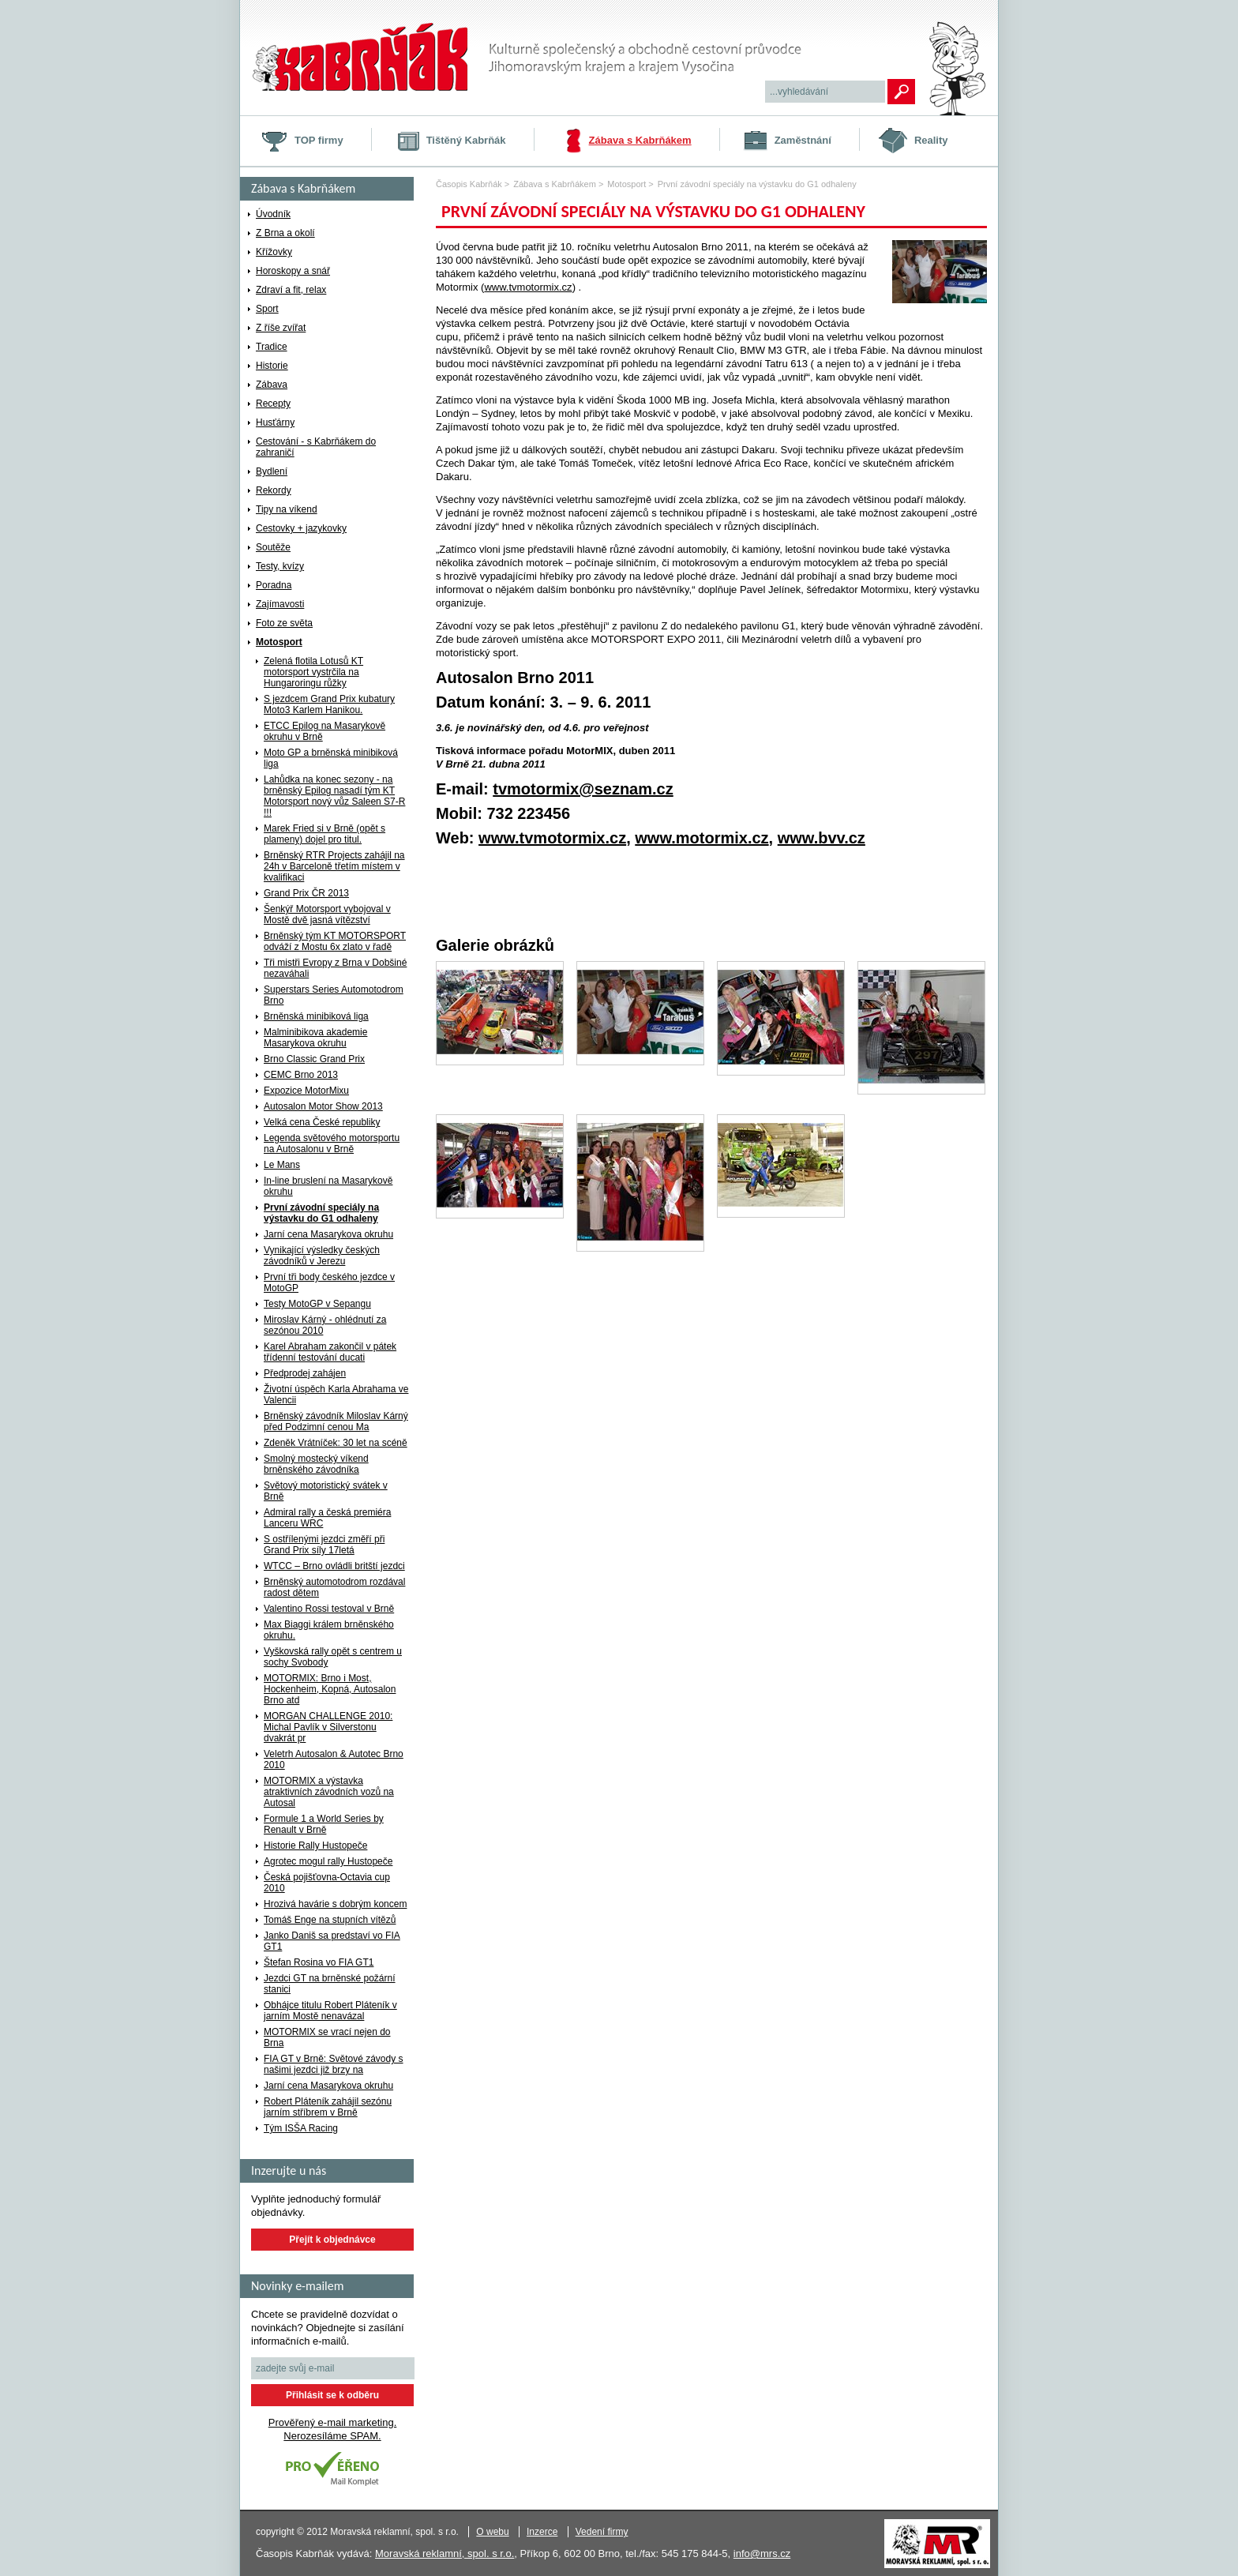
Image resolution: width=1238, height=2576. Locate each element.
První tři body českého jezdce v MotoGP (329, 1282)
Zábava (271, 384)
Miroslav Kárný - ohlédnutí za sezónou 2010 (325, 1325)
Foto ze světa (284, 623)
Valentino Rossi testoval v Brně (329, 1608)
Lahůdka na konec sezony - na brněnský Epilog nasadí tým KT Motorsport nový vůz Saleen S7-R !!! (334, 796)
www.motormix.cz (701, 838)
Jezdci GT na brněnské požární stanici (330, 1984)
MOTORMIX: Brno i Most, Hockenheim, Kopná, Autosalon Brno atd (330, 1689)
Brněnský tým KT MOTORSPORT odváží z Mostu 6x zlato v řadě (335, 941)
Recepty (273, 403)
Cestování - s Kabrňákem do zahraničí (316, 447)
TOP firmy (318, 140)
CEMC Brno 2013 (301, 1074)
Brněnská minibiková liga (316, 1016)
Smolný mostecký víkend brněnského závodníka (316, 1464)
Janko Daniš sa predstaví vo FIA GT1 (332, 1941)
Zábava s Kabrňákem (640, 140)
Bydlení (271, 471)
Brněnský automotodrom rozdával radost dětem (334, 1587)
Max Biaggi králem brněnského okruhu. (329, 1630)
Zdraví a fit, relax (291, 289)
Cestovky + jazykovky (301, 528)
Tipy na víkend (286, 509)
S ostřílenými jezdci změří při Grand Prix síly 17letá (324, 1545)
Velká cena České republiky (322, 1122)
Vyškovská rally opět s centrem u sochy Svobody (333, 1657)
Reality (931, 140)
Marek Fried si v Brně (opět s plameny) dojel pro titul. (324, 834)
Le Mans (282, 1164)
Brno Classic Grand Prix (314, 1059)
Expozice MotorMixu (306, 1090)
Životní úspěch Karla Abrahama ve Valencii (336, 1395)
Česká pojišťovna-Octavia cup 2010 (327, 1883)
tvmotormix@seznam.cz (583, 789)
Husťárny (275, 422)
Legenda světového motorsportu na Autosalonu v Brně (332, 1143)
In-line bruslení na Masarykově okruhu (328, 1186)
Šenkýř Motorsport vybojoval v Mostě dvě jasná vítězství (327, 914)
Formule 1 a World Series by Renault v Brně (324, 1824)
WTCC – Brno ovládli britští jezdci (334, 1566)
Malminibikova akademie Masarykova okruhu (315, 1038)
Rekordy (273, 490)
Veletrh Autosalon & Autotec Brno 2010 (333, 1759)
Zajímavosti (280, 604)
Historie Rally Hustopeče (315, 1845)
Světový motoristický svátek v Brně (326, 1491)
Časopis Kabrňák (469, 184)
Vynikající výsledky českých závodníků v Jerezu (322, 1256)
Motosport (279, 642)
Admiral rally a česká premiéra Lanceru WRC (327, 1518)
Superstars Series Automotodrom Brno (333, 995)
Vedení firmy (602, 2531)
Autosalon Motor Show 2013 (323, 1106)
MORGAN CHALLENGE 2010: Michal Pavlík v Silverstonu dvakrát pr (328, 1727)
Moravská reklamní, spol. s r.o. (444, 2553)
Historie (272, 365)
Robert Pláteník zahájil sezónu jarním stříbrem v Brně (328, 2107)
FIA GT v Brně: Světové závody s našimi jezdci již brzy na (333, 2064)
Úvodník (273, 214)
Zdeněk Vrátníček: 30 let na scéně (335, 1442)
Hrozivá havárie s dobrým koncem (335, 1903)
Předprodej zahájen (305, 1373)
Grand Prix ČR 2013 (306, 893)
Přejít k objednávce (332, 2239)
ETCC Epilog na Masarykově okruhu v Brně (324, 731)
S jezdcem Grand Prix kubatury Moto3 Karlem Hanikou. (329, 704)
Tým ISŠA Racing (301, 2128)
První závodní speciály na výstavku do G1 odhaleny (321, 1213)
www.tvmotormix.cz (528, 287)
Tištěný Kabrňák (466, 140)
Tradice (271, 346)
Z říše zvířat (281, 327)
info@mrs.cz (761, 2553)
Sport (267, 308)
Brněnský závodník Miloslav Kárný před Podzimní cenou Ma (336, 1421)
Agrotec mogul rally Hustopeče (328, 1861)
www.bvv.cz (821, 838)
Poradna (273, 585)
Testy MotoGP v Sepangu (317, 1303)
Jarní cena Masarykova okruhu (328, 1234)
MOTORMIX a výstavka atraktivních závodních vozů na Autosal (329, 1791)
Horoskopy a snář (293, 270)
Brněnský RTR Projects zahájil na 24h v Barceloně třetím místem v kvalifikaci (334, 866)
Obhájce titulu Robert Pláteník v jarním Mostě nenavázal (330, 2011)
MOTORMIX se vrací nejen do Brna (327, 2037)
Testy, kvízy (280, 566)
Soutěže (273, 547)
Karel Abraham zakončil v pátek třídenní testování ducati (330, 1352)
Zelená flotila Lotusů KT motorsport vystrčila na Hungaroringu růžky (313, 672)
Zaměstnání (803, 140)
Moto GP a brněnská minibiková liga (331, 758)
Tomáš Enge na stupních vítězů (330, 1919)
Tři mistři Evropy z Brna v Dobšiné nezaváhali (335, 968)
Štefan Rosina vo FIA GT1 (318, 1962)
